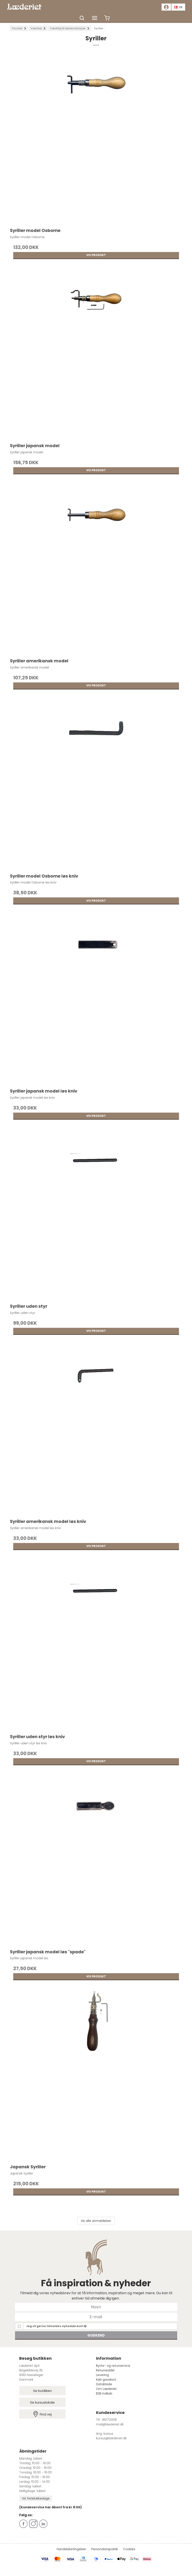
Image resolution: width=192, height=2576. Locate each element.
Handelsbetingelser (71, 2549)
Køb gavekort (106, 2379)
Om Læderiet (106, 2389)
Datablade (104, 2384)
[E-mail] (96, 2316)
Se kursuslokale (42, 2402)
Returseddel (105, 2370)
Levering (102, 2375)
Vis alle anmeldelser (96, 2221)
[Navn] (96, 2307)
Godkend (96, 2335)
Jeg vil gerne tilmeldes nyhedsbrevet (56, 2326)
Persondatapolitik (104, 2549)
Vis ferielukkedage (36, 2498)
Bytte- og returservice (113, 2365)
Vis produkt (96, 255)
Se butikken (42, 2390)
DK (178, 7)
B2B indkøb (104, 2393)
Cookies (129, 2549)
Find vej (42, 2414)
